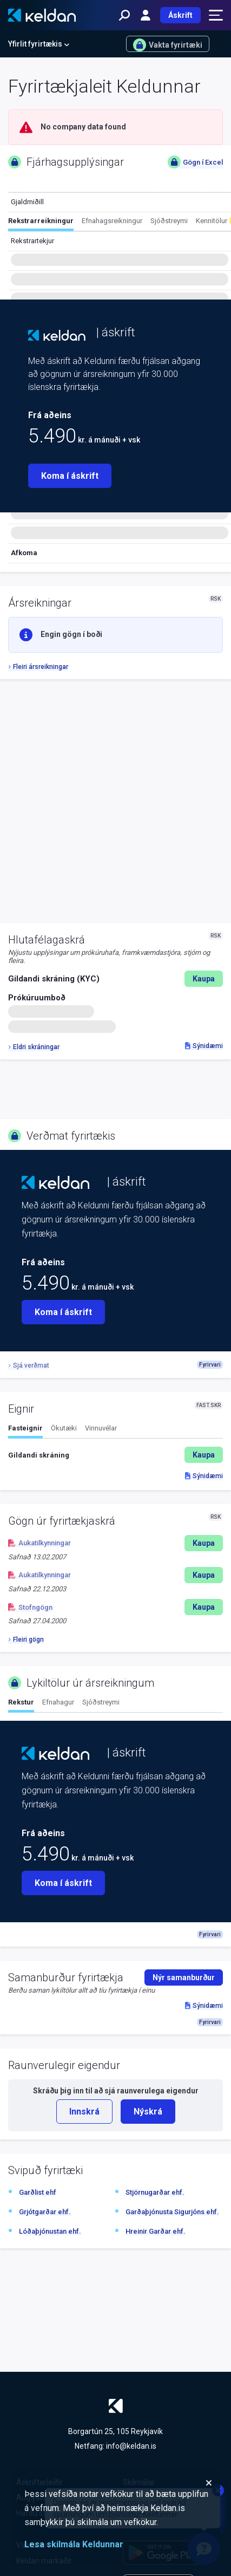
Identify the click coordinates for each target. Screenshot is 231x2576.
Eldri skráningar (34, 1047)
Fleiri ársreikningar (38, 667)
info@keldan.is (131, 2446)
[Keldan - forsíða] (42, 15)
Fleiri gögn (26, 1639)
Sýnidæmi (204, 1046)
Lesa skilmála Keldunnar (73, 2544)
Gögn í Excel (195, 161)
